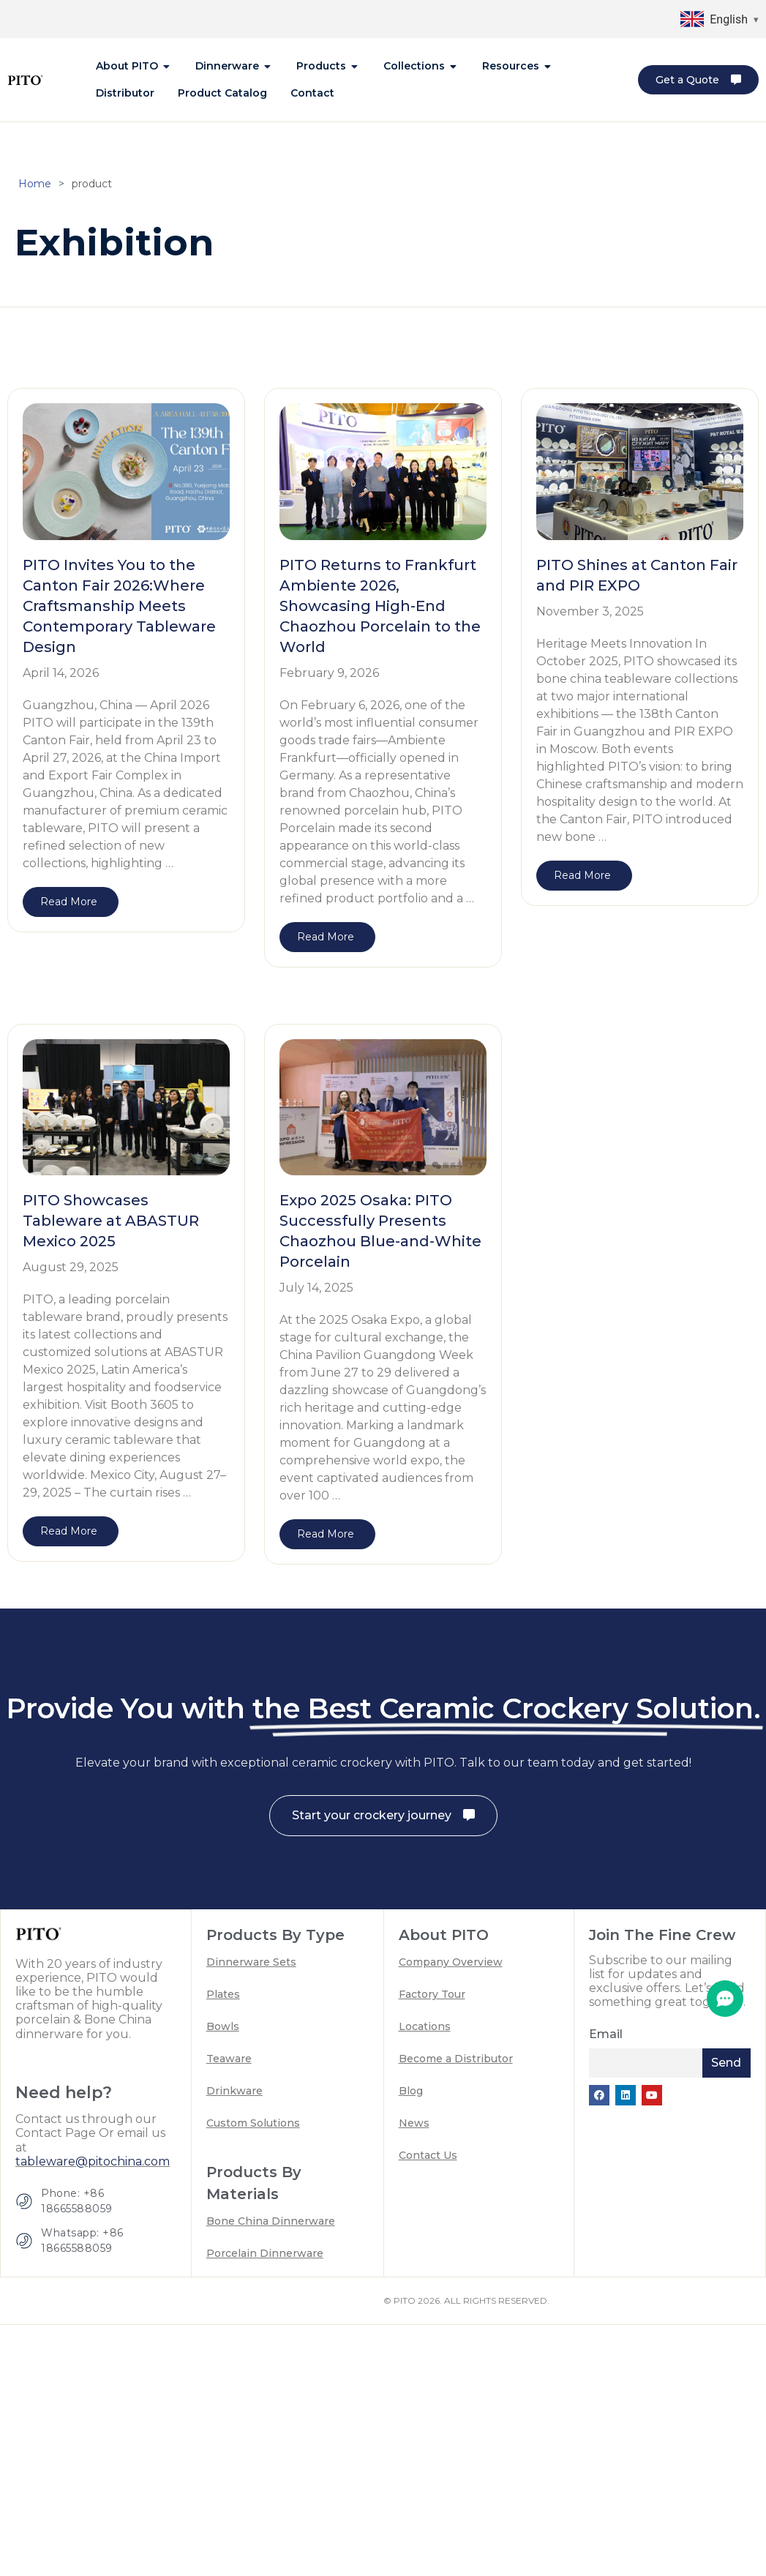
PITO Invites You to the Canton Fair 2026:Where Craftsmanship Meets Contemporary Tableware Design (119, 612)
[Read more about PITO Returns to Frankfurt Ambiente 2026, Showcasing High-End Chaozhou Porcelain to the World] (327, 943)
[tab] (134, 66)
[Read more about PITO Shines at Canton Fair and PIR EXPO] (584, 881)
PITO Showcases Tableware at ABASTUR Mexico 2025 (111, 1226)
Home (34, 189)
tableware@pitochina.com (92, 2167)
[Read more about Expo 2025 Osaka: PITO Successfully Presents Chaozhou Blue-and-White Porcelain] (327, 1540)
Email (606, 2040)
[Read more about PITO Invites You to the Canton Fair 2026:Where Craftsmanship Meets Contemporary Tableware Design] (71, 908)
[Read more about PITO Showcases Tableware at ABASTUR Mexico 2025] (71, 1537)
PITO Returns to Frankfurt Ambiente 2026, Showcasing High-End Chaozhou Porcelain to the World (380, 612)
